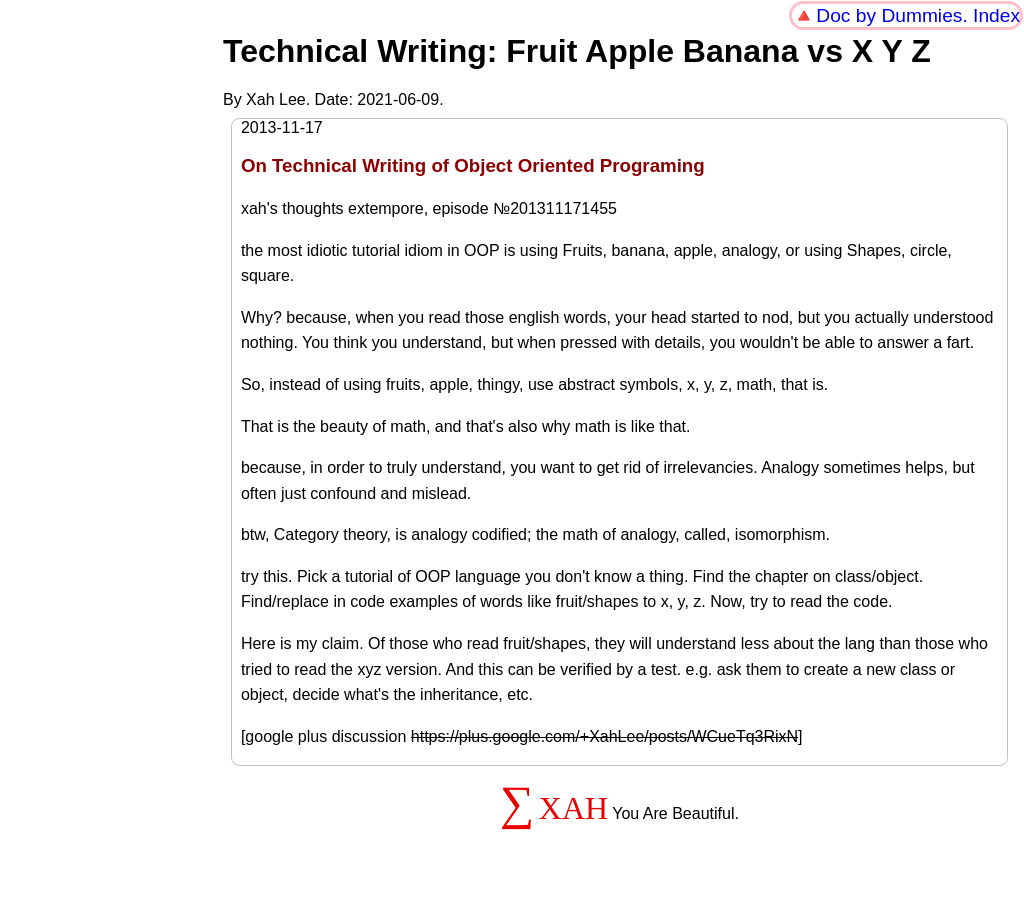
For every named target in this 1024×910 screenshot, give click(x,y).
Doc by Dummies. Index (918, 15)
